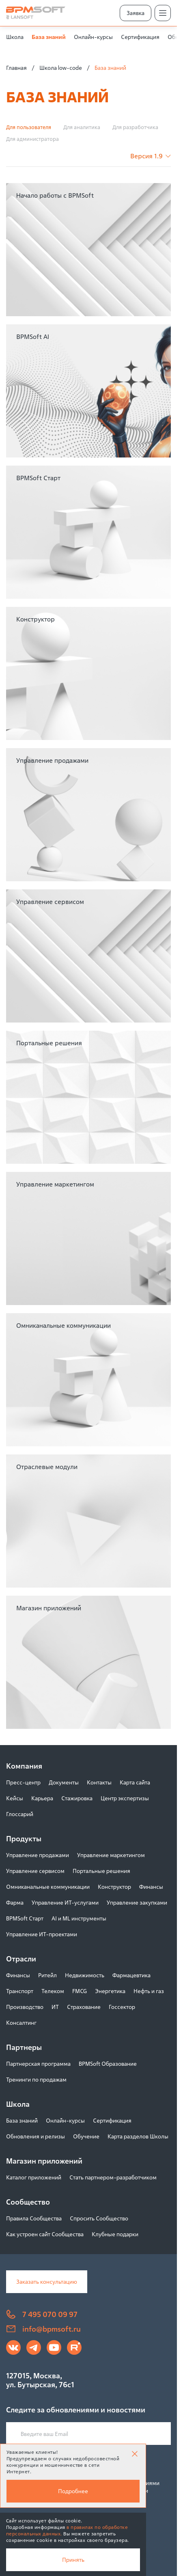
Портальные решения (101, 1871)
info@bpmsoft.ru (43, 2329)
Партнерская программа (38, 2063)
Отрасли (21, 1958)
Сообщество (28, 2201)
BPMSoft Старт (24, 1918)
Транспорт (19, 1991)
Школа (15, 37)
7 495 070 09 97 (42, 2314)
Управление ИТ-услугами (65, 1902)
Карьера (42, 1798)
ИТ (55, 2007)
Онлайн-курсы (93, 37)
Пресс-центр (23, 1782)
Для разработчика (135, 127)
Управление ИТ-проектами (41, 1934)
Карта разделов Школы (138, 2136)
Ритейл (47, 1975)
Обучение (86, 2136)
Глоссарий (19, 1814)
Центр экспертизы (125, 1798)
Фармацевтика (131, 1975)
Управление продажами (37, 1855)
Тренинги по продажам (36, 2079)
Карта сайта (135, 1782)
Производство (24, 2007)
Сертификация (140, 37)
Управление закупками (137, 1902)
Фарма (15, 1902)
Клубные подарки (115, 2234)
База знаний (49, 37)
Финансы (151, 1886)
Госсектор (122, 2007)
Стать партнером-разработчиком (113, 2177)
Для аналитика (81, 127)
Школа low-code (60, 67)
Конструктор (114, 1886)
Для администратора (32, 138)
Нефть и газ (148, 1991)
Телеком (52, 1991)
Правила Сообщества (34, 2218)
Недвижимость (84, 1975)
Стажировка (77, 1798)
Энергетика (110, 1991)
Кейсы (14, 1798)
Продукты (23, 1838)
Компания (24, 1765)
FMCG (79, 1991)
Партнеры (24, 2047)
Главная (16, 67)
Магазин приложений (44, 2160)
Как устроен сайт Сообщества (45, 2234)
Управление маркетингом (111, 1855)
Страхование (84, 2007)
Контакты (99, 1782)
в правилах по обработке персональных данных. (67, 2530)
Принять (73, 2559)
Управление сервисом (35, 1871)
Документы (64, 1782)
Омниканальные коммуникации (48, 1886)
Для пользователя (28, 127)
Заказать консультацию (46, 2281)
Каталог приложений (33, 2177)
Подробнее (73, 2491)
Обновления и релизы (35, 2136)
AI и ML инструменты (79, 1918)
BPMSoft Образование (108, 2063)
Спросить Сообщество (99, 2218)
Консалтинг (21, 2022)
